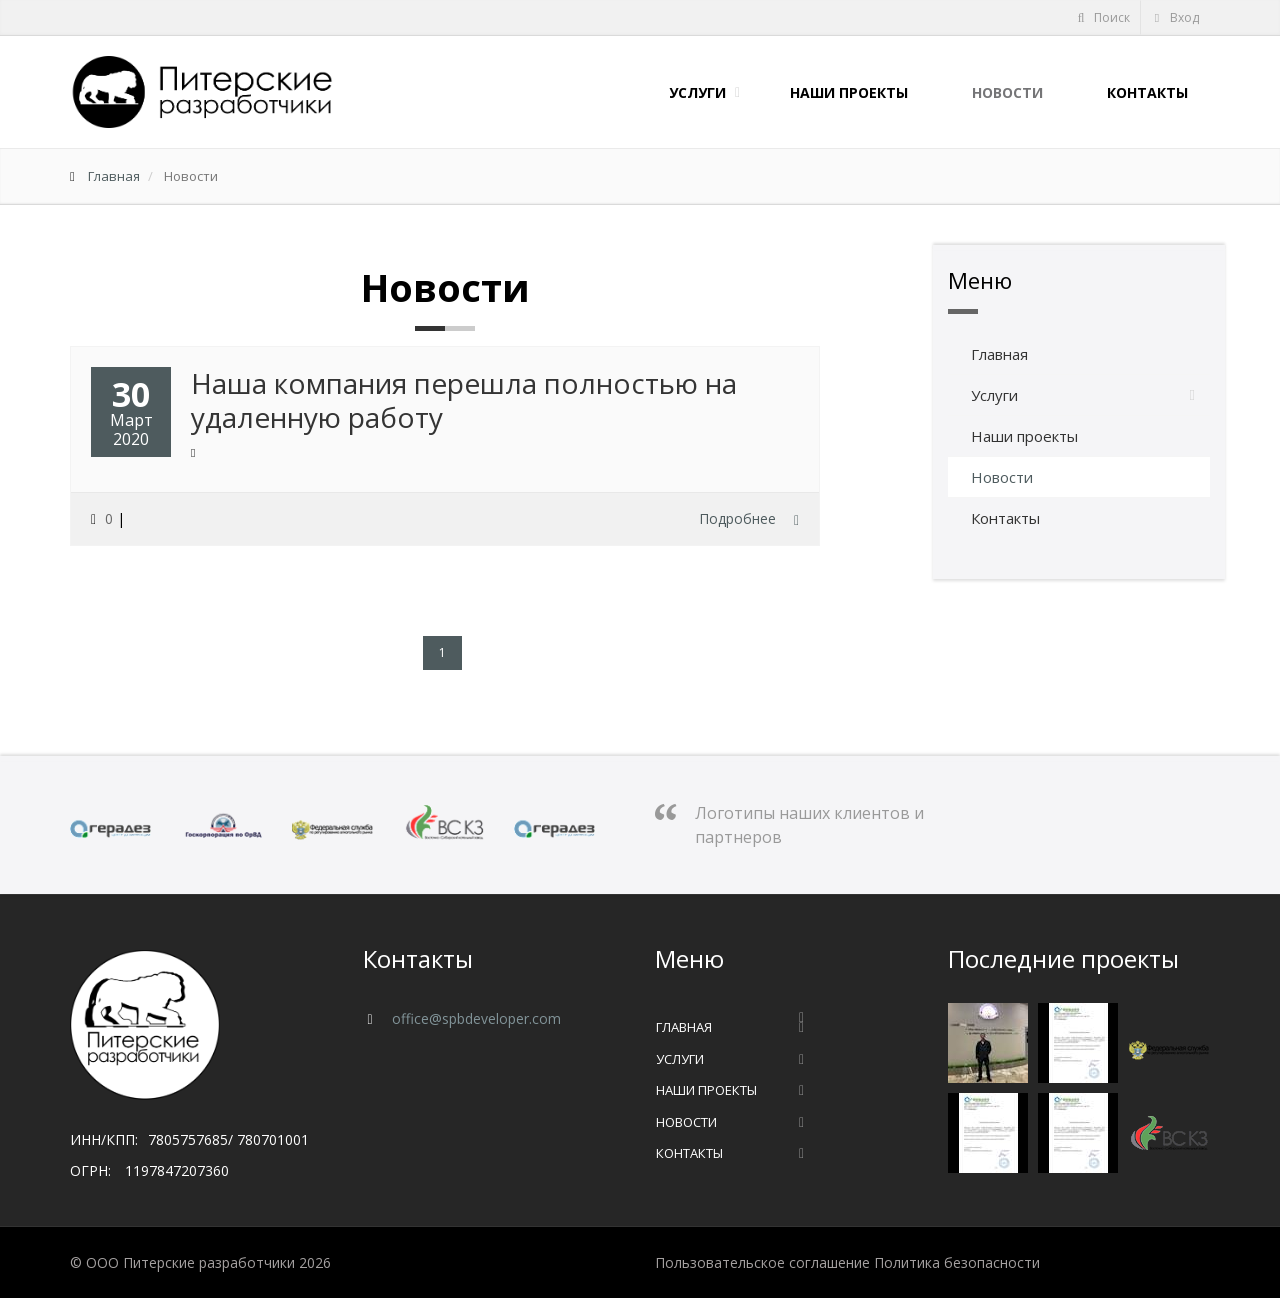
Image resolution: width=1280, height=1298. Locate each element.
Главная (114, 176)
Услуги (693, 92)
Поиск (1103, 17)
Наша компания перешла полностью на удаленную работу (464, 400)
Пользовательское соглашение (762, 1262)
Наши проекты (845, 92)
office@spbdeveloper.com (474, 1018)
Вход (1175, 17)
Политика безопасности (957, 1262)
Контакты (1143, 92)
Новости (1003, 92)
